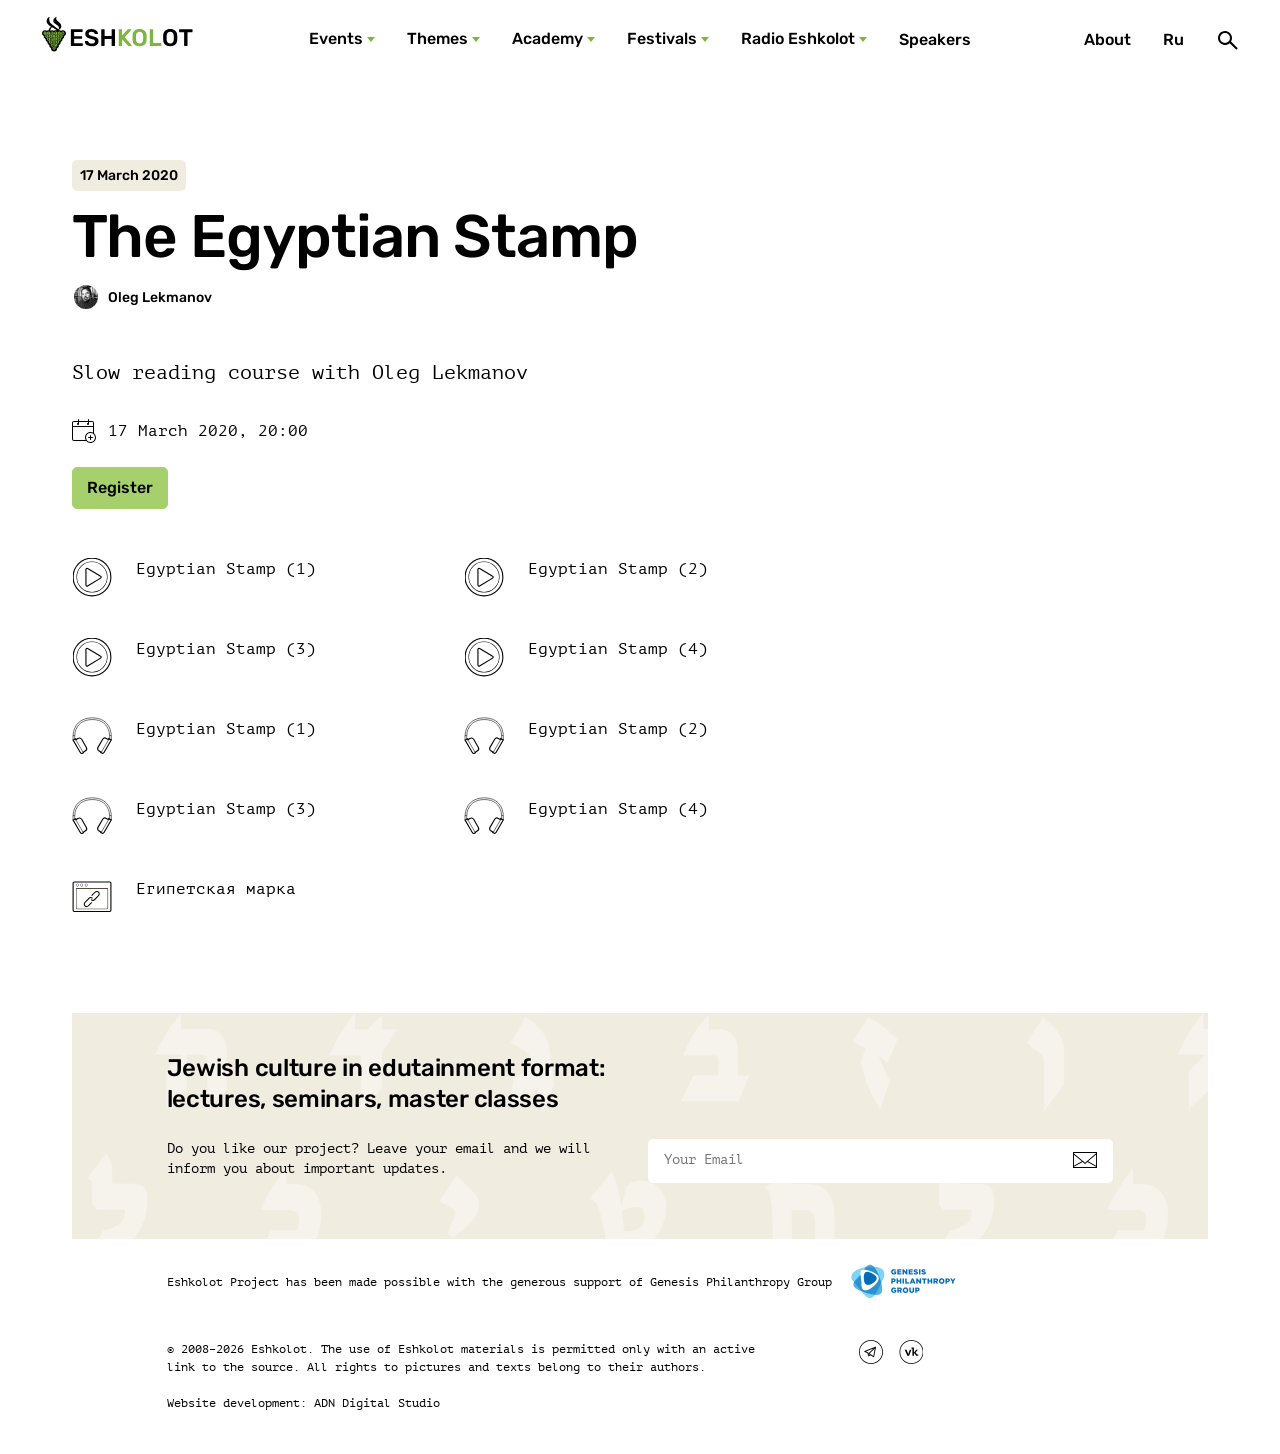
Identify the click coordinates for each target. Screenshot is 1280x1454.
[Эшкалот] (115, 40)
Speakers (935, 39)
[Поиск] (1228, 40)
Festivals (662, 38)
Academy (547, 38)
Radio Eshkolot (798, 38)
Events (336, 38)
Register (120, 487)
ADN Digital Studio (377, 1403)
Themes (437, 38)
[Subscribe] (1085, 1160)
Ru (1173, 39)
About (1107, 39)
